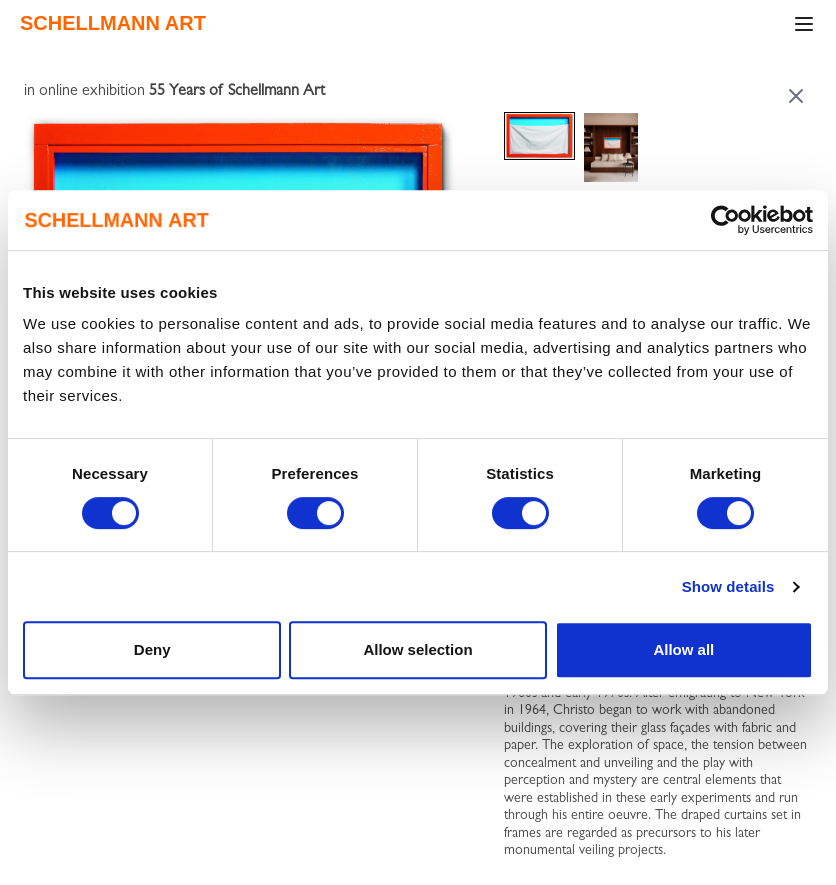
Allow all (683, 649)
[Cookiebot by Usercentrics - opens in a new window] (725, 220)
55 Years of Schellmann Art (237, 92)
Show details (728, 586)
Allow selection (417, 649)
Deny (152, 649)
